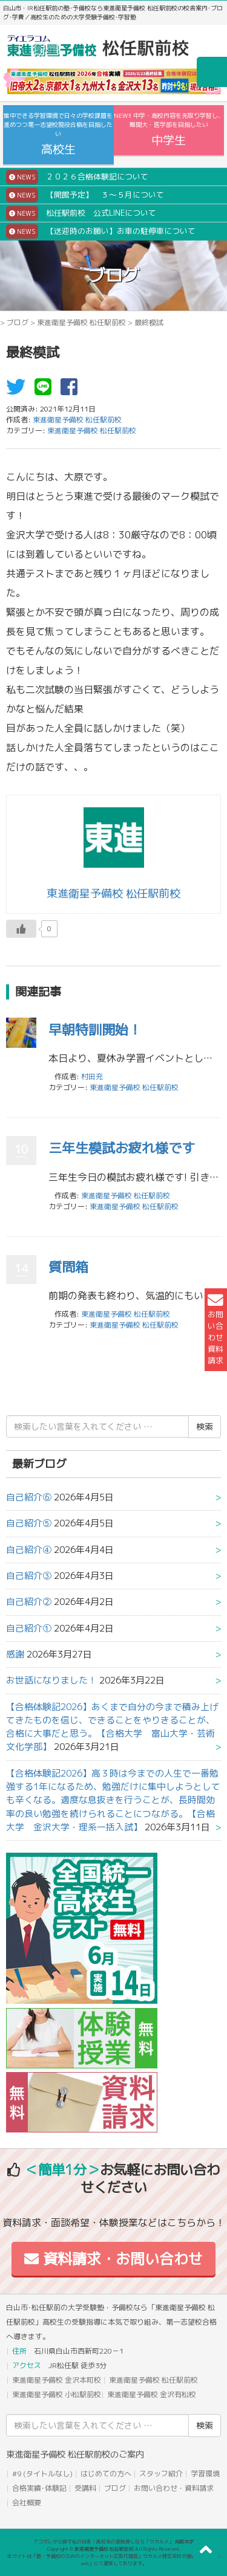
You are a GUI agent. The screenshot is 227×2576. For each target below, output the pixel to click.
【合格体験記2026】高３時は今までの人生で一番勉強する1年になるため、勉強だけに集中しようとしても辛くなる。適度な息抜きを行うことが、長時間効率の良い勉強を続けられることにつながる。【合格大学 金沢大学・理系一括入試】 (113, 1800)
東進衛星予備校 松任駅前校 (81, 322)
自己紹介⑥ (28, 1497)
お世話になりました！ (51, 1680)
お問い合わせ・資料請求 (174, 2488)
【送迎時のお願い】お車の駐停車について (101, 231)
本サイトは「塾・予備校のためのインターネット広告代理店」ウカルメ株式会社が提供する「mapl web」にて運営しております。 (113, 2559)
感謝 (15, 1654)
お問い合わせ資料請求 (215, 1329)
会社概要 (26, 2502)
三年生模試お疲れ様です (121, 1147)
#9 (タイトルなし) (42, 2473)
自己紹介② (28, 1601)
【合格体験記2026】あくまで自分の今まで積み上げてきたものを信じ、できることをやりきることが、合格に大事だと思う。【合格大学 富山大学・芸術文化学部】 (112, 1727)
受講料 (85, 2488)
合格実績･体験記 (39, 2488)
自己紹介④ (28, 1549)
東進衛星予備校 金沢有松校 (151, 2394)
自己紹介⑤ (28, 1523)
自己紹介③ (28, 1575)
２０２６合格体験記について (77, 177)
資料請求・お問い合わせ (113, 2258)
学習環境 (205, 2473)
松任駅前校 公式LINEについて (81, 213)
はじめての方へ (106, 2473)
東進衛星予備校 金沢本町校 (56, 2380)
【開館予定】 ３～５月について (85, 195)
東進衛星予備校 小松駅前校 (56, 2394)
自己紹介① (28, 1628)
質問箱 (68, 1266)
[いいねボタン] (21, 929)
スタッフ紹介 (161, 2473)
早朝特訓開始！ (95, 1029)
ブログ (17, 322)
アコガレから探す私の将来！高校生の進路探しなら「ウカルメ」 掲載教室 (113, 2541)
